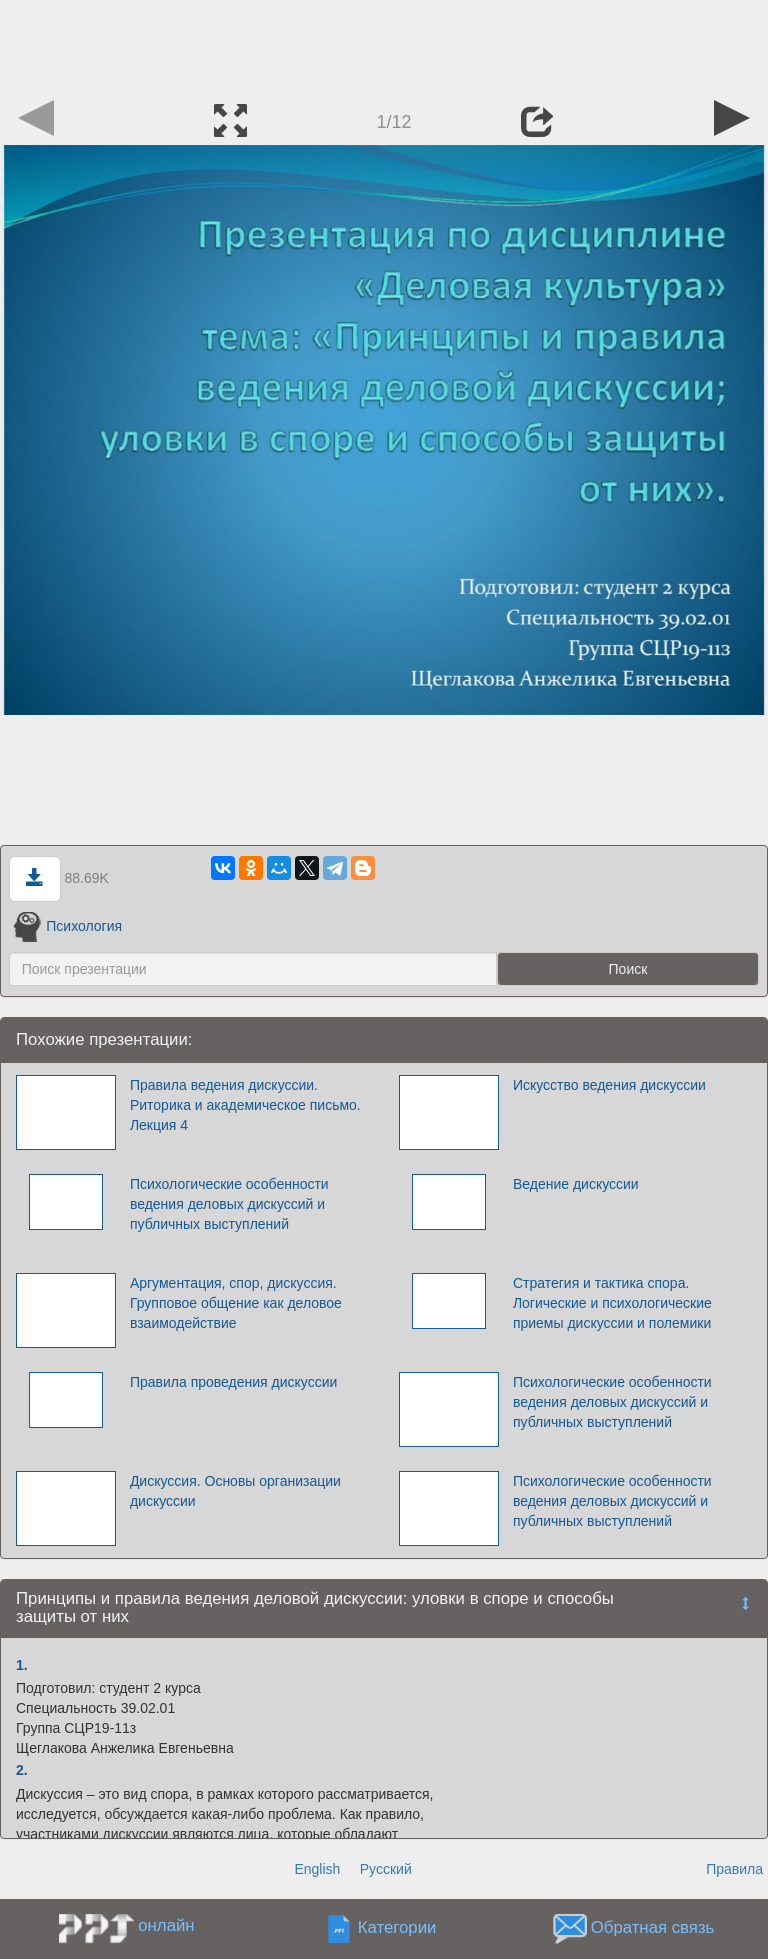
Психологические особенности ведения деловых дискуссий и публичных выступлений (229, 1204)
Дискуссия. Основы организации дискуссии (235, 1491)
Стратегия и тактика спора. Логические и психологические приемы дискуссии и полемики (612, 1303)
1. (22, 1665)
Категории (397, 1927)
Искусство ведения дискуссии (609, 1085)
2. (22, 1770)
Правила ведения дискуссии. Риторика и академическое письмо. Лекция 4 (245, 1105)
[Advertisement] (384, 45)
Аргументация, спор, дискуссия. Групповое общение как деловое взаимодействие (236, 1303)
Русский (386, 1869)
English (317, 1869)
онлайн (166, 1925)
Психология (68, 926)
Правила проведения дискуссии (233, 1382)
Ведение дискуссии (576, 1184)
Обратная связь (653, 1927)
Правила (734, 1869)
